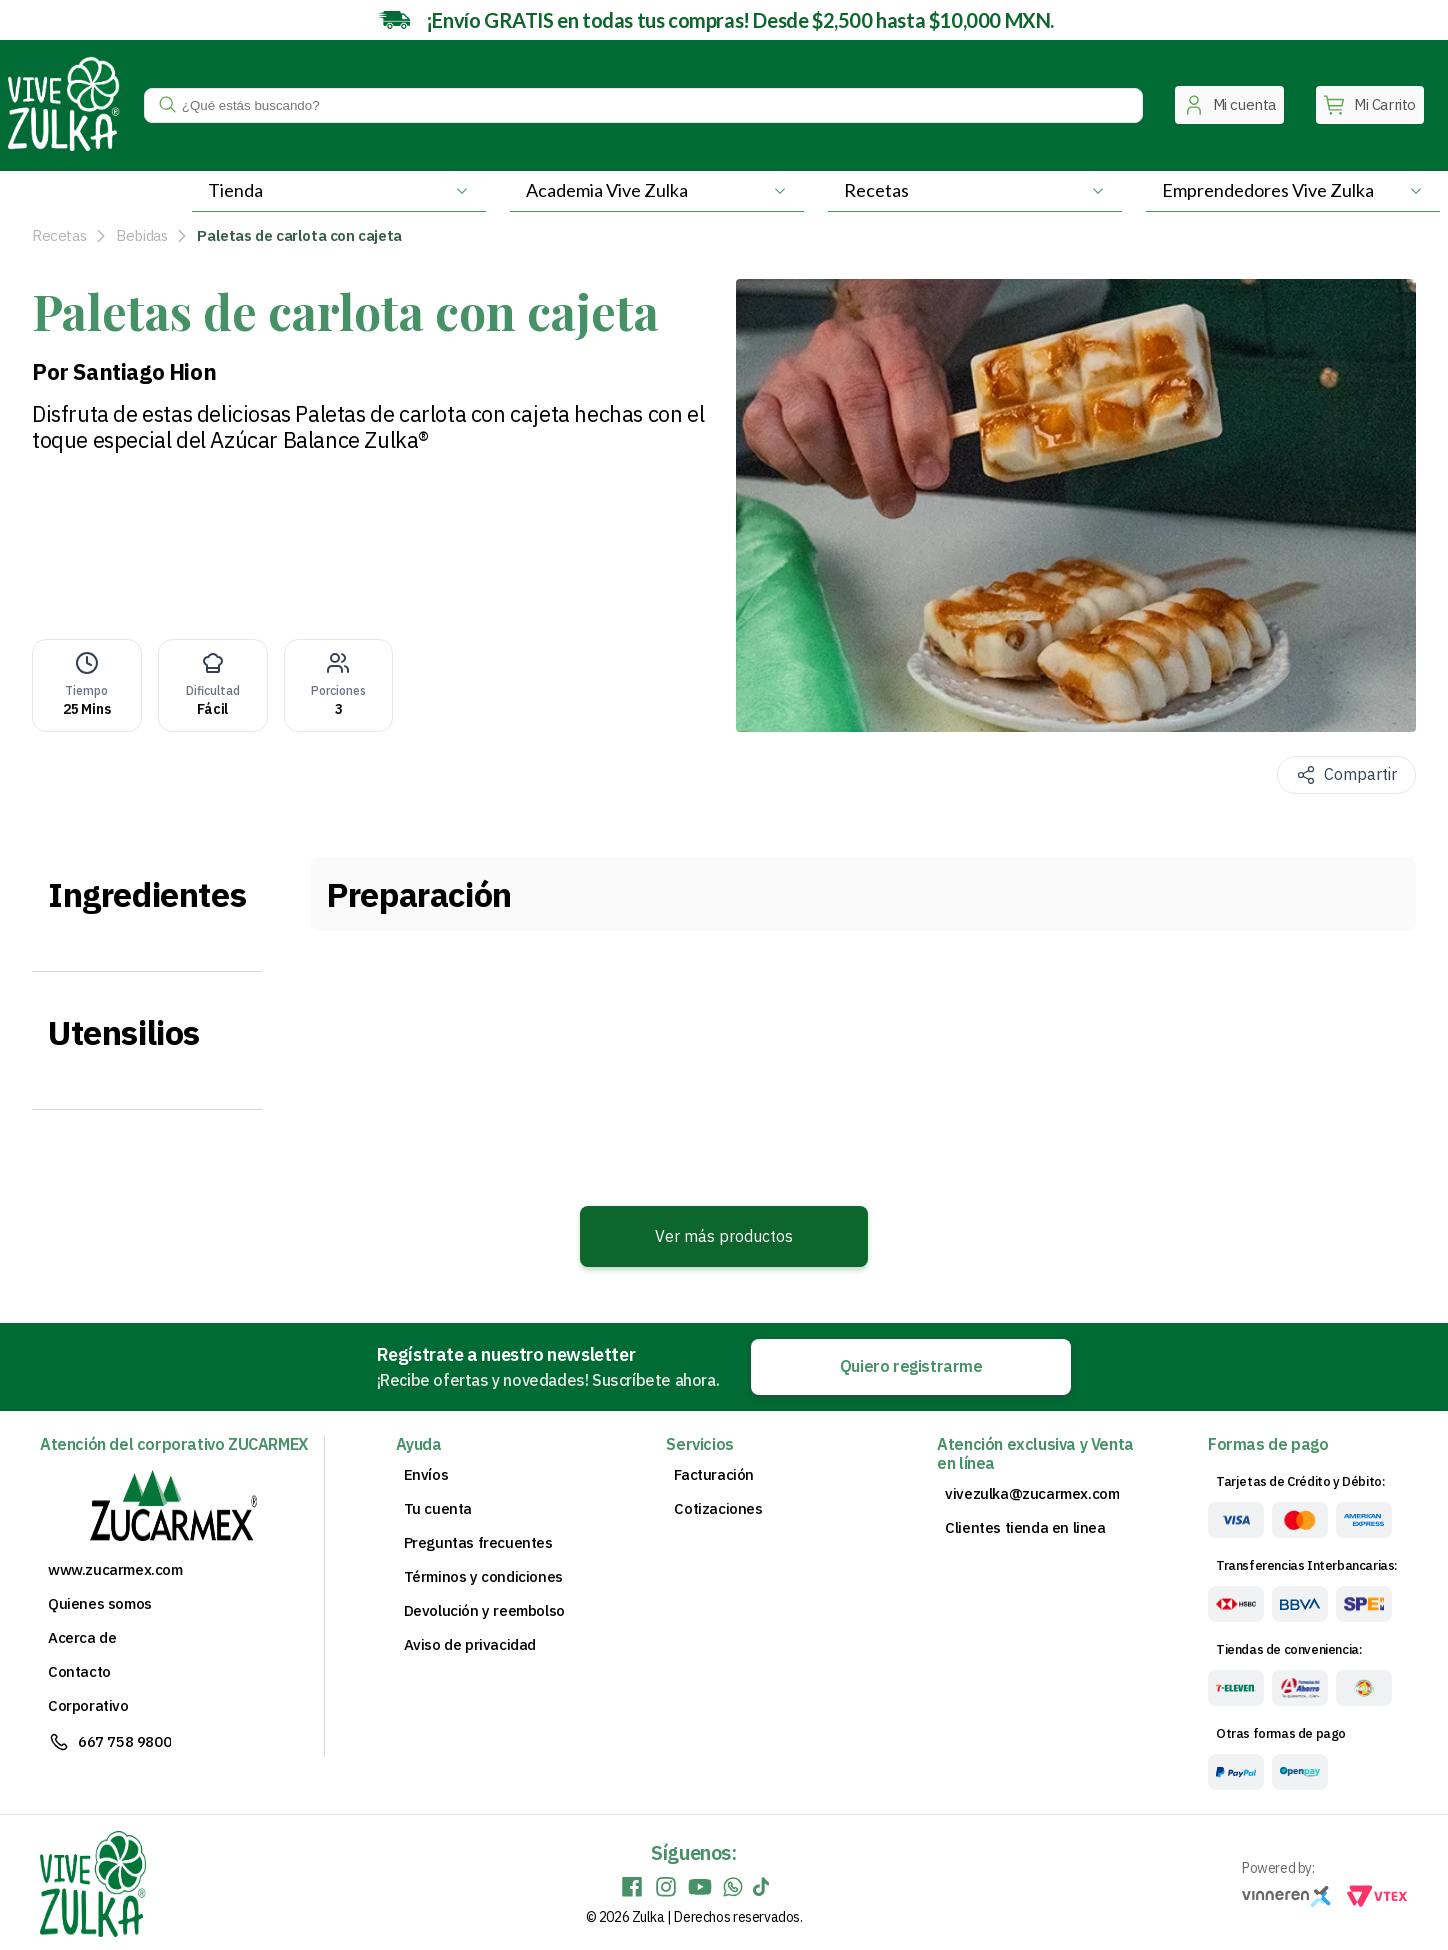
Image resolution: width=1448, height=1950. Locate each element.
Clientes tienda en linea (1025, 1528)
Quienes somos (100, 1604)
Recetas (59, 235)
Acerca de (82, 1638)
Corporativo (88, 1706)
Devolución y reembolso (484, 1611)
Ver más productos (724, 1236)
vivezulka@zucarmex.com (1032, 1494)
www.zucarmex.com (115, 1570)
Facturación (714, 1475)
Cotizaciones (718, 1509)
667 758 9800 (124, 1741)
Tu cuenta (438, 1509)
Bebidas (141, 235)
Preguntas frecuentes (478, 1543)
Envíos (426, 1475)
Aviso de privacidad (470, 1645)
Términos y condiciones (483, 1577)
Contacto (79, 1672)
